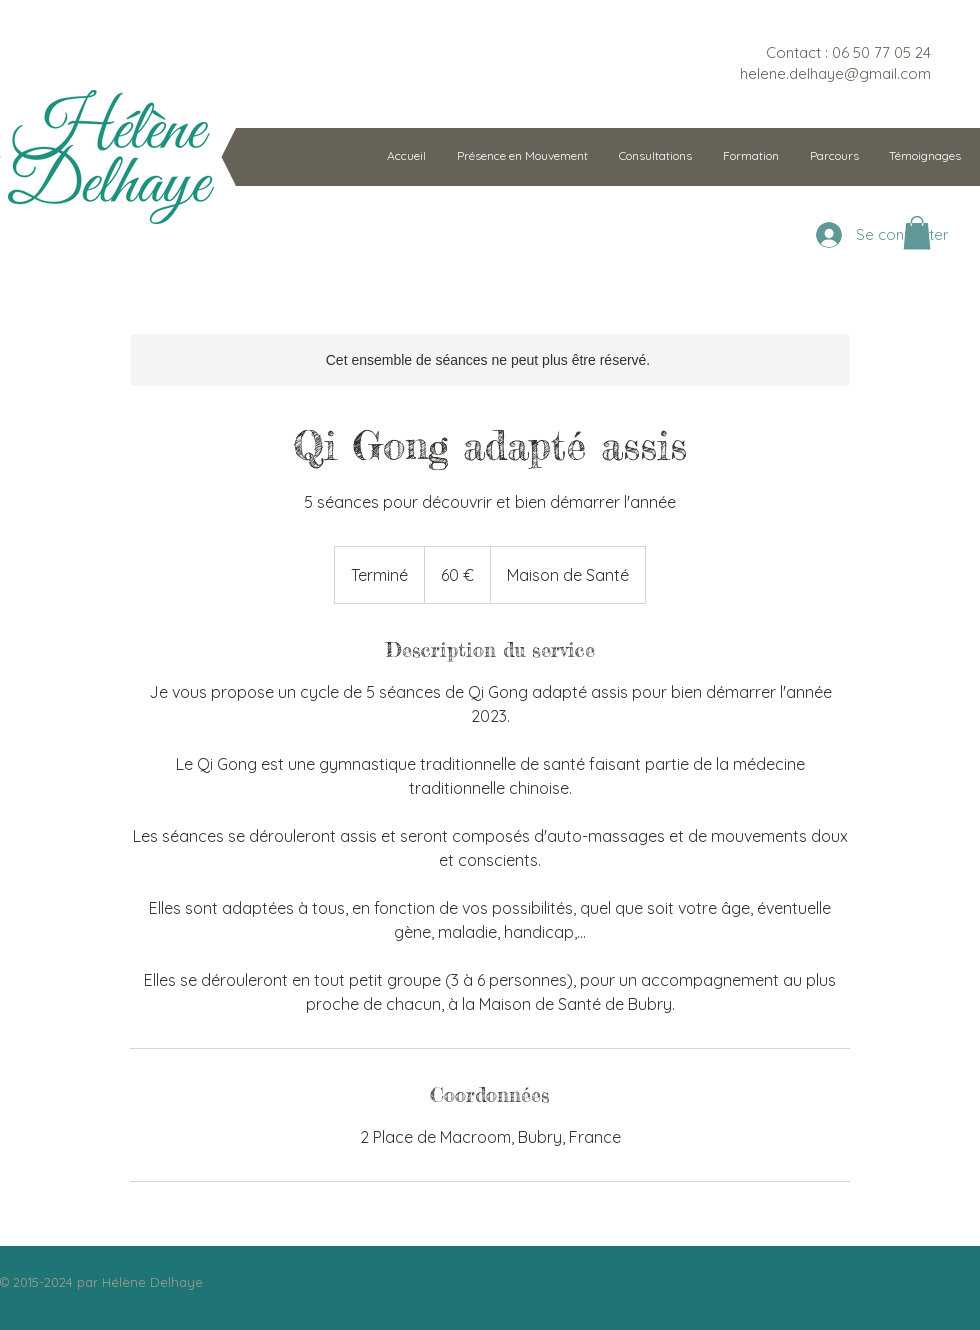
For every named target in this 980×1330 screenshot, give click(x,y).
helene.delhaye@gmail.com (835, 73)
